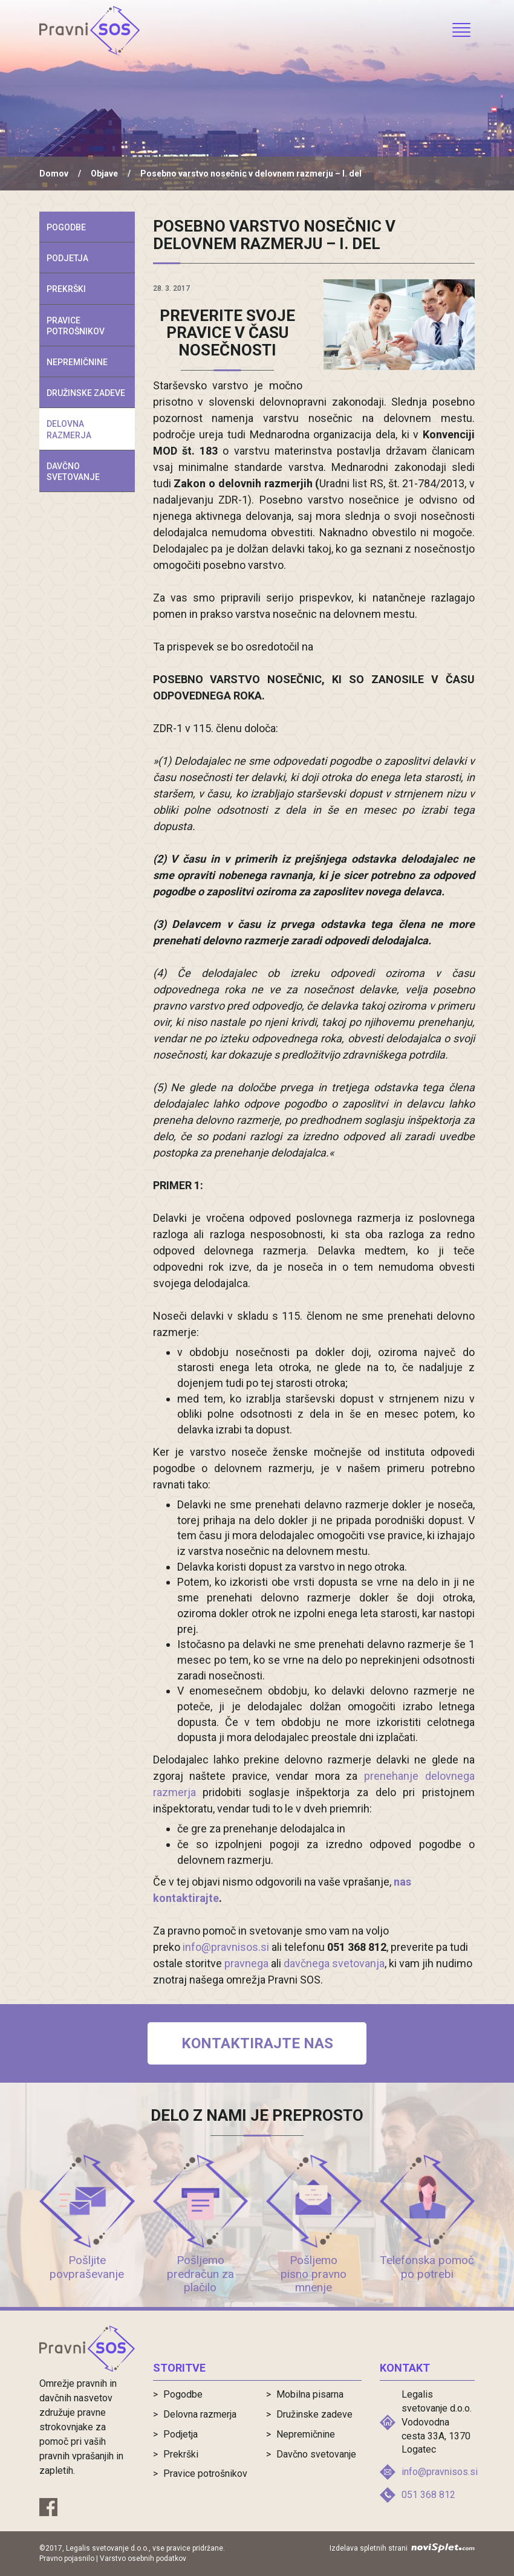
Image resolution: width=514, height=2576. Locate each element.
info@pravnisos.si (226, 1947)
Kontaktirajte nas (257, 2043)
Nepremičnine (77, 362)
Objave (104, 173)
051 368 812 (428, 2494)
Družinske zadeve (86, 393)
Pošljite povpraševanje (87, 2267)
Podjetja (67, 258)
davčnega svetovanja (334, 1963)
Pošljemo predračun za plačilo (200, 2274)
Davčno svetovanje (73, 471)
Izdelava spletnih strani (402, 2547)
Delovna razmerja (69, 429)
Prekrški (66, 289)
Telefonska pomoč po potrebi (427, 2267)
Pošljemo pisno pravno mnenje (313, 2274)
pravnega (246, 1963)
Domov (53, 173)
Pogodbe (66, 227)
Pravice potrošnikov (76, 326)
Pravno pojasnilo (66, 2558)
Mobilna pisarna (309, 2394)
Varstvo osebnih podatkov (143, 2558)
